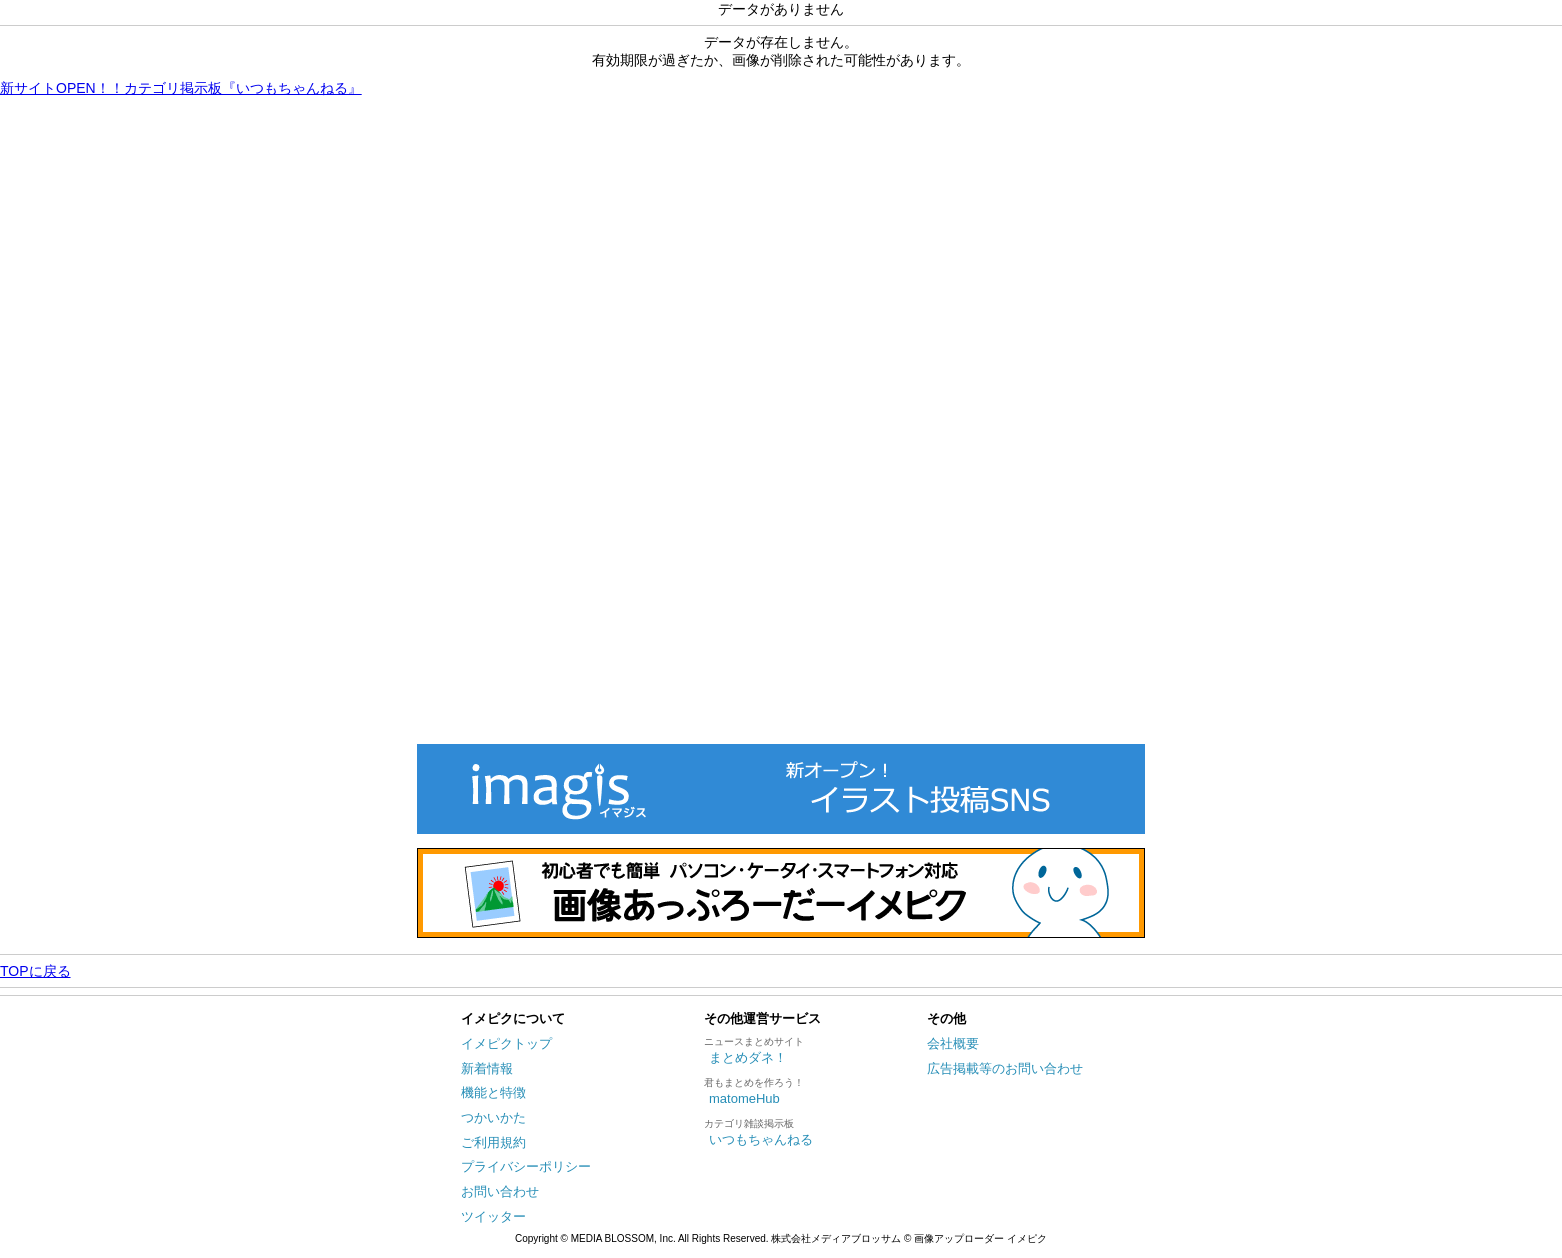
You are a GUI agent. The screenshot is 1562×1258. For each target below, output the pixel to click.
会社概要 (953, 1043)
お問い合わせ (500, 1191)
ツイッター (493, 1216)
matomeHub (744, 1098)
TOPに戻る (35, 971)
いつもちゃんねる (761, 1139)
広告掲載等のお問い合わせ (1005, 1068)
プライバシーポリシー (526, 1166)
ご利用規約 (493, 1142)
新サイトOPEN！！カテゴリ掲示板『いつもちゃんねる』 (181, 88)
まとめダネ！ (748, 1057)
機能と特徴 (493, 1092)
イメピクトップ (506, 1043)
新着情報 (487, 1068)
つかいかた (493, 1117)
